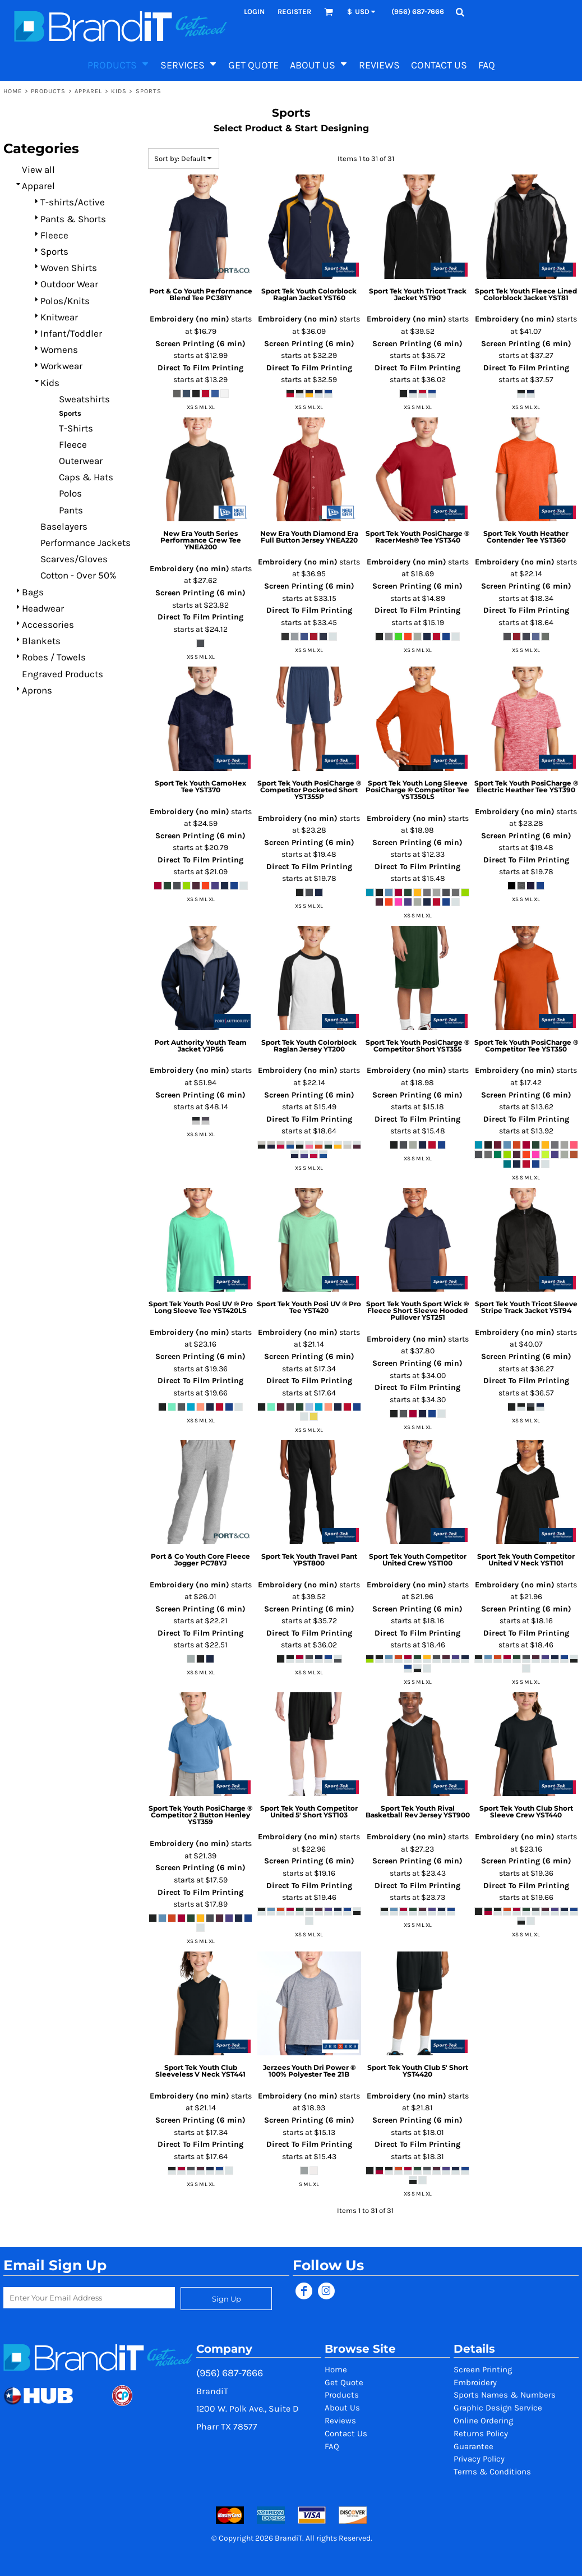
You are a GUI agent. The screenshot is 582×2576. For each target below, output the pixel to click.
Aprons (37, 690)
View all (38, 169)
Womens (59, 349)
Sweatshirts (84, 399)
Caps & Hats (86, 477)
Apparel (89, 91)
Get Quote (344, 2382)
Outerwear (81, 460)
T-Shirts (76, 428)
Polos (70, 493)
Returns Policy (481, 2433)
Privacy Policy (479, 2459)
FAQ (332, 2446)
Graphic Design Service (498, 2408)
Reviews (340, 2421)
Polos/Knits (65, 300)
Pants (71, 510)
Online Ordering (483, 2421)
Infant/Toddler (71, 333)
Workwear (61, 365)
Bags (33, 592)
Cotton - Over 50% (78, 575)
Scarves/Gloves (74, 558)
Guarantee (473, 2446)
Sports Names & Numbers (505, 2395)
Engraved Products (62, 673)
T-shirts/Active (72, 202)
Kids (119, 91)
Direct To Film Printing (200, 368)
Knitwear (59, 317)
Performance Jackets (85, 542)
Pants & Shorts (73, 218)
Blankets (41, 640)
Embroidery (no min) (189, 319)
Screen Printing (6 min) (200, 343)
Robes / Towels (54, 657)
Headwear (43, 608)
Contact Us (346, 2433)
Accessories (48, 624)
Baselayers (63, 526)
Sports (54, 251)
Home (12, 91)
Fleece (54, 235)
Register (294, 11)
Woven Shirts (68, 267)
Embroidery (475, 2382)
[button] (328, 11)
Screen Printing (483, 2369)
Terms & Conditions (492, 2472)
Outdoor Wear (69, 284)
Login (254, 11)
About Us (342, 2408)
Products (48, 91)
